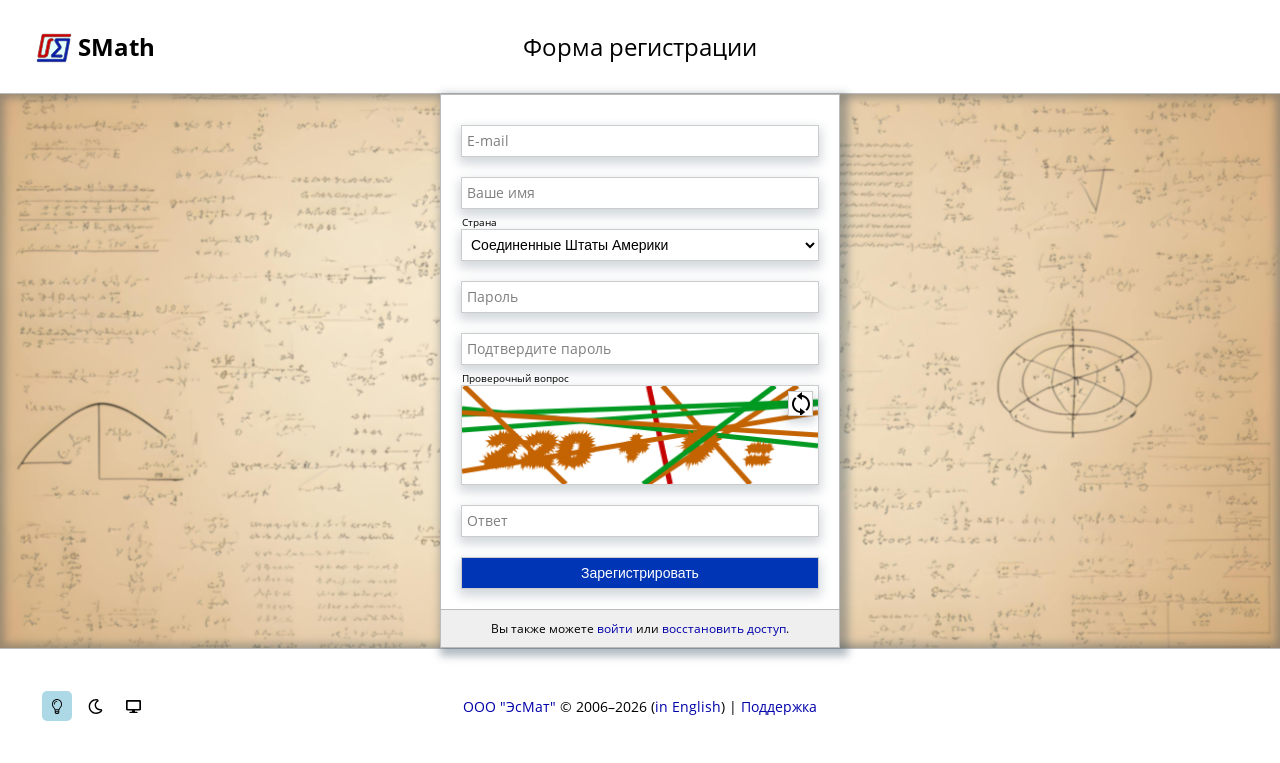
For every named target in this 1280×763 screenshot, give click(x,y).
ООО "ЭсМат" (509, 706)
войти (615, 628)
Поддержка (779, 706)
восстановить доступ (724, 628)
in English (688, 706)
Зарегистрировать (640, 573)
